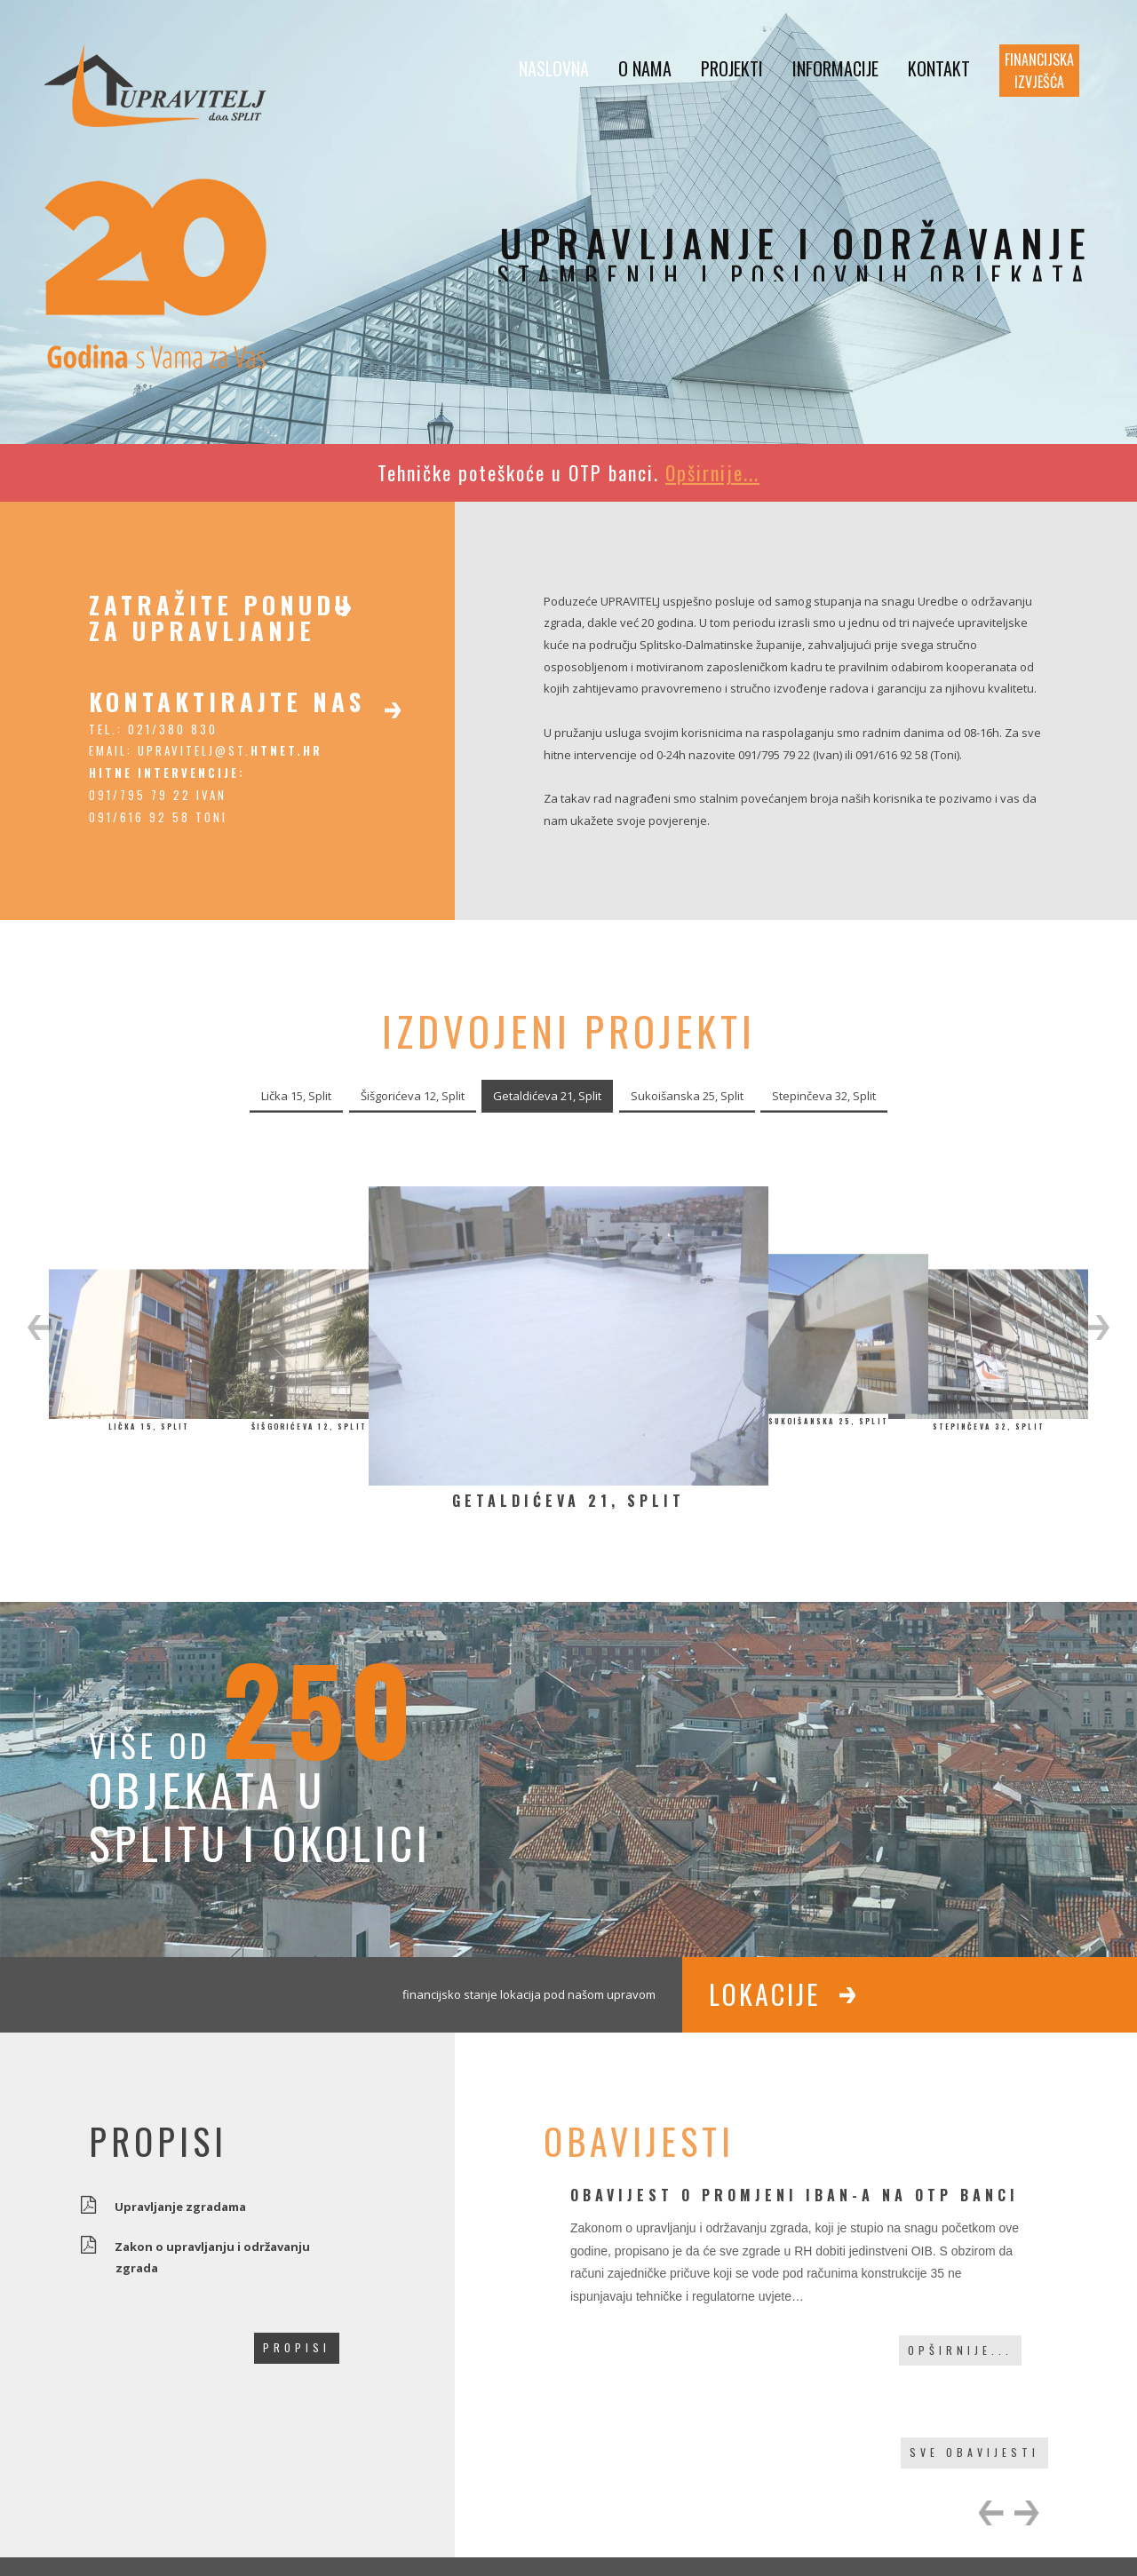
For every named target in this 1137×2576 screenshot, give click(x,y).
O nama (645, 68)
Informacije (835, 68)
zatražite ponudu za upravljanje (221, 618)
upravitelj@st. (230, 750)
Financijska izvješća (1039, 70)
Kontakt (939, 68)
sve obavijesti (974, 2452)
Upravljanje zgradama (180, 2205)
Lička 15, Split (296, 1096)
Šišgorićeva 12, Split (413, 1096)
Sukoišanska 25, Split (687, 1096)
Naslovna (554, 68)
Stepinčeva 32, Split (824, 1096)
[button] (40, 1327)
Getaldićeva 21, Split (547, 1096)
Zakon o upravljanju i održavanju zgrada (212, 2256)
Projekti (732, 68)
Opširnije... (960, 2350)
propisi (296, 2347)
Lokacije (764, 1994)
